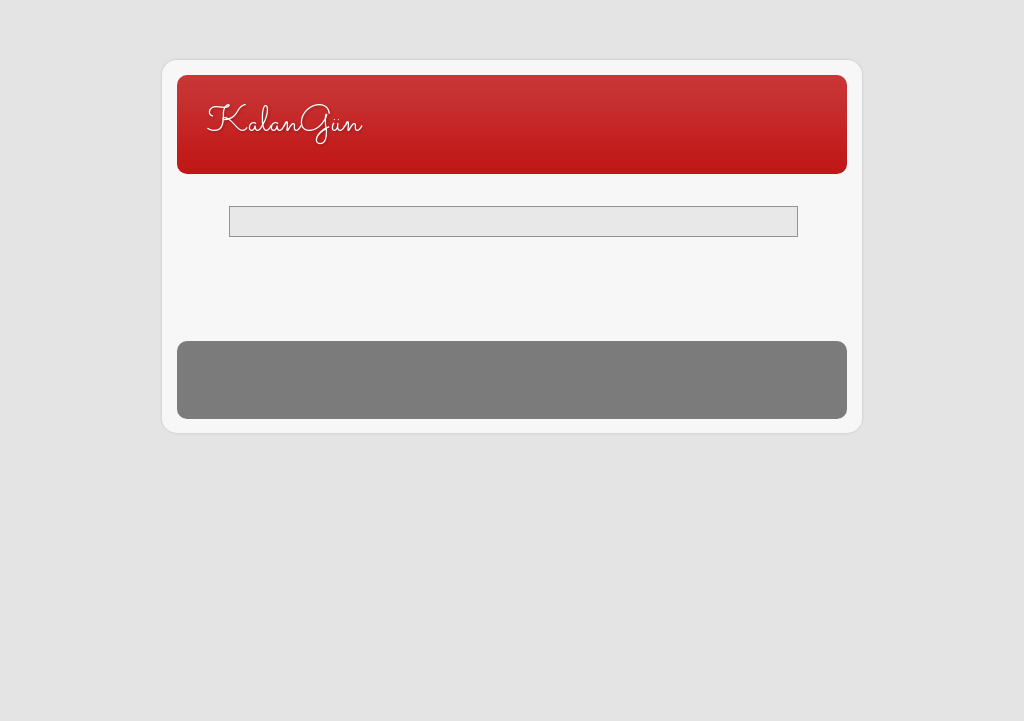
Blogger (498, 389)
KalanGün (283, 123)
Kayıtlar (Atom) (291, 310)
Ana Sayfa (511, 268)
